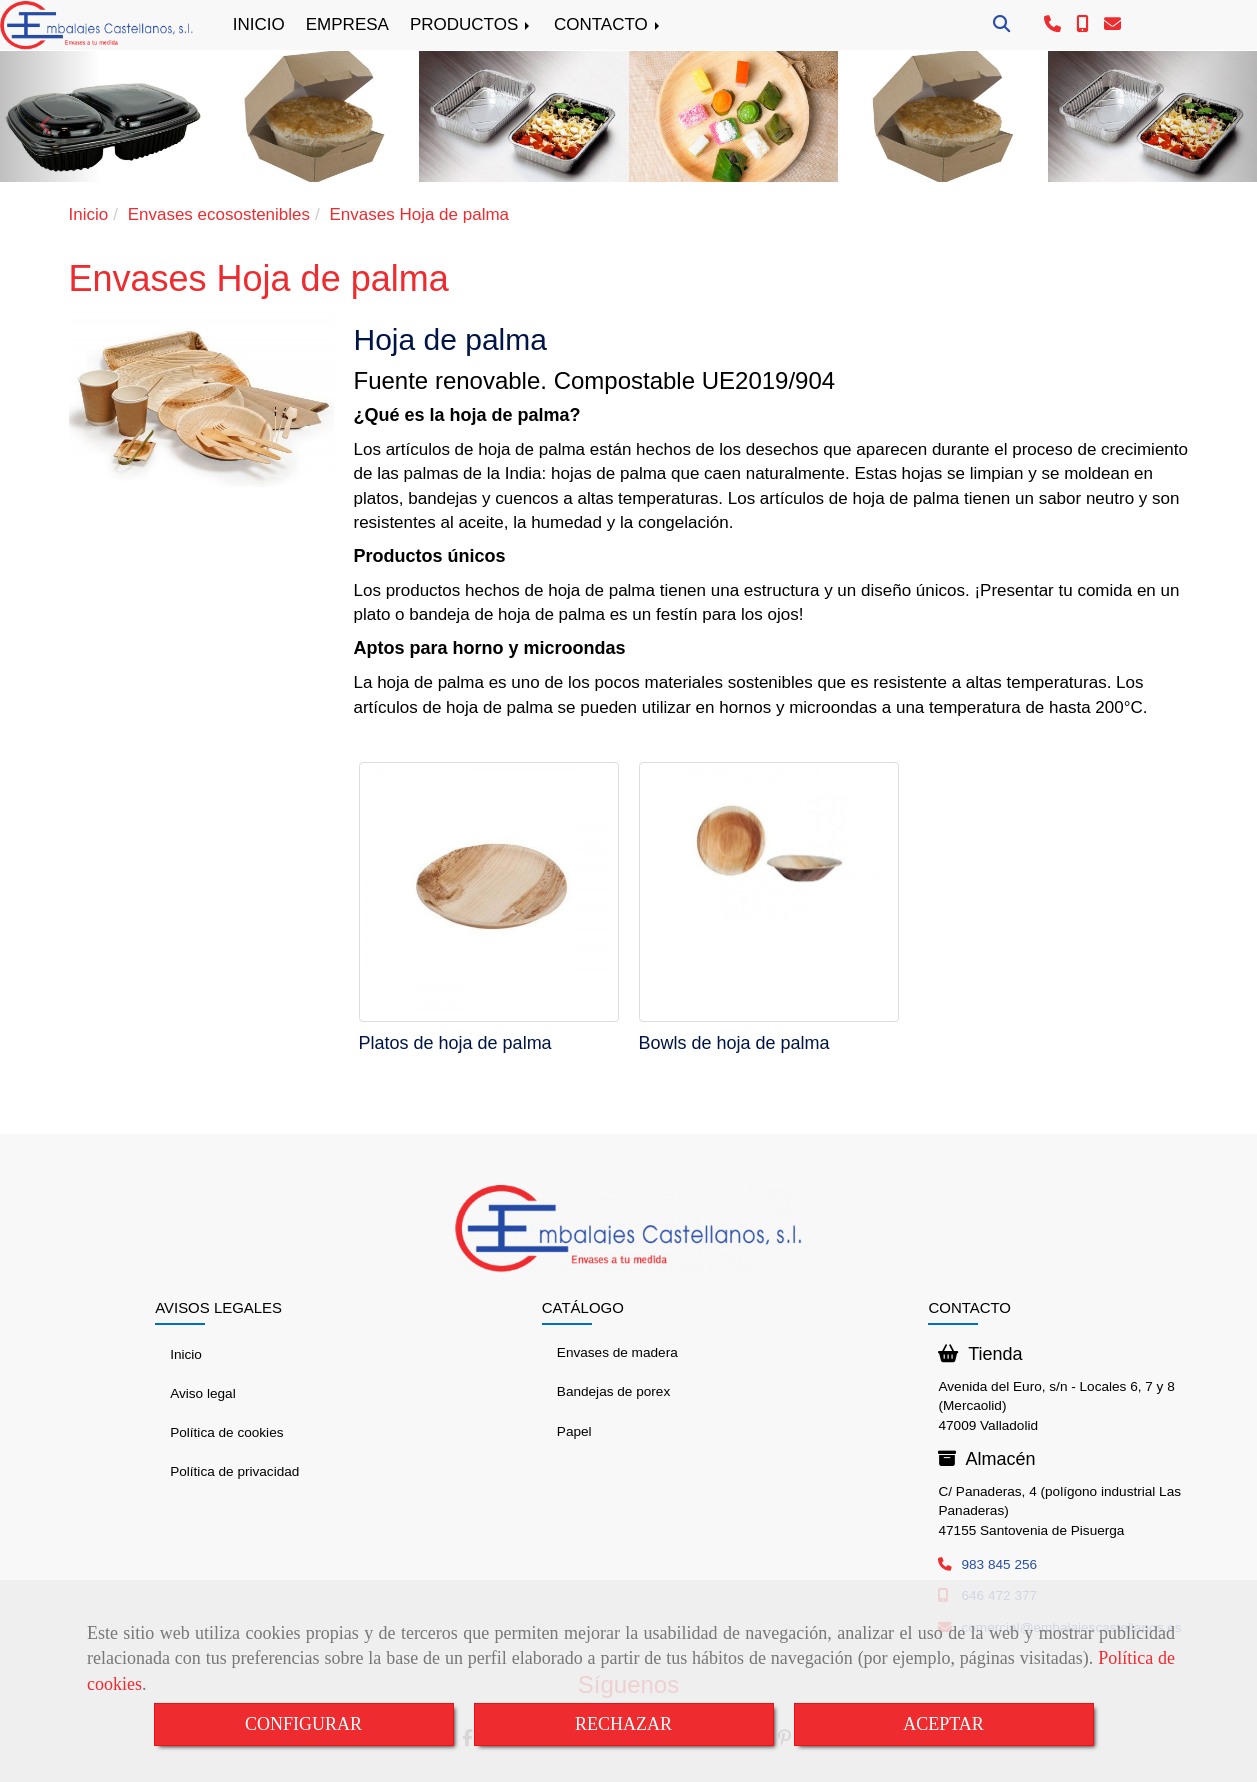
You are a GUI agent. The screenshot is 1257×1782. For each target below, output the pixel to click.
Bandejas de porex (613, 1391)
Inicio (186, 1354)
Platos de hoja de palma (455, 1043)
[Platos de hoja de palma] (489, 892)
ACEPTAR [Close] (943, 1724)
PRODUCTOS (471, 24)
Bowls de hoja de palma (734, 1043)
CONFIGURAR (303, 1724)
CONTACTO (608, 24)
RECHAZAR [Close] (623, 1724)
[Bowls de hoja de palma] (769, 892)
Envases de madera (617, 1352)
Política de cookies (226, 1432)
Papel (574, 1431)
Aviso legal (203, 1393)
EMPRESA (347, 24)
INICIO (259, 24)
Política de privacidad (234, 1471)
